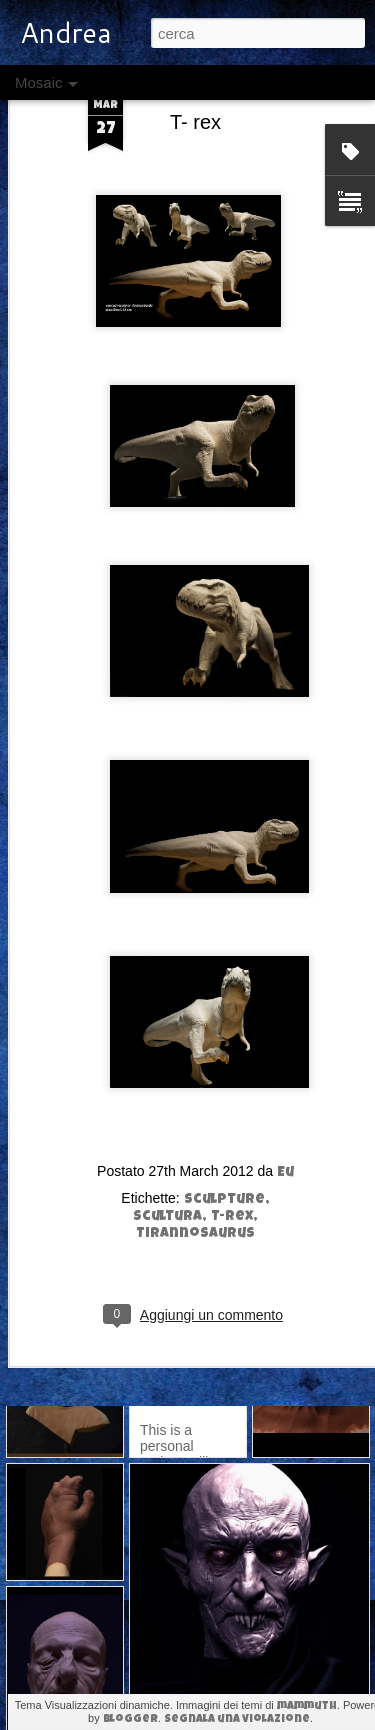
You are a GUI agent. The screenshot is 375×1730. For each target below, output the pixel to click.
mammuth (307, 1706)
